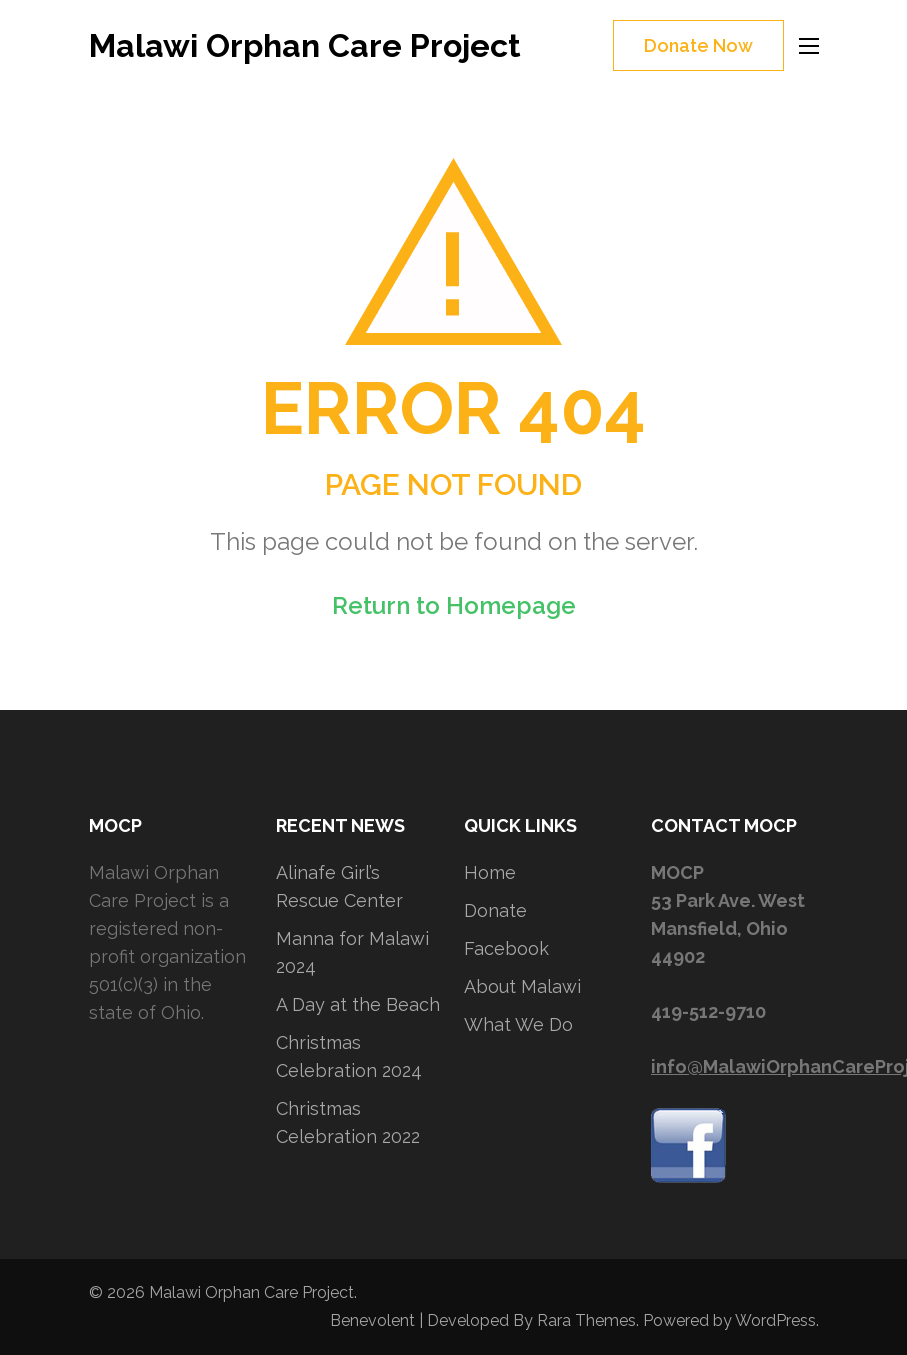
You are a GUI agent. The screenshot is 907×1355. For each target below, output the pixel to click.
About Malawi (522, 986)
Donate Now (698, 45)
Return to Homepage (454, 605)
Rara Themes (586, 1320)
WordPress (775, 1320)
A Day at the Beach (358, 1004)
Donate (495, 910)
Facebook (506, 948)
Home (490, 872)
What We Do (518, 1024)
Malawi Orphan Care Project (305, 45)
